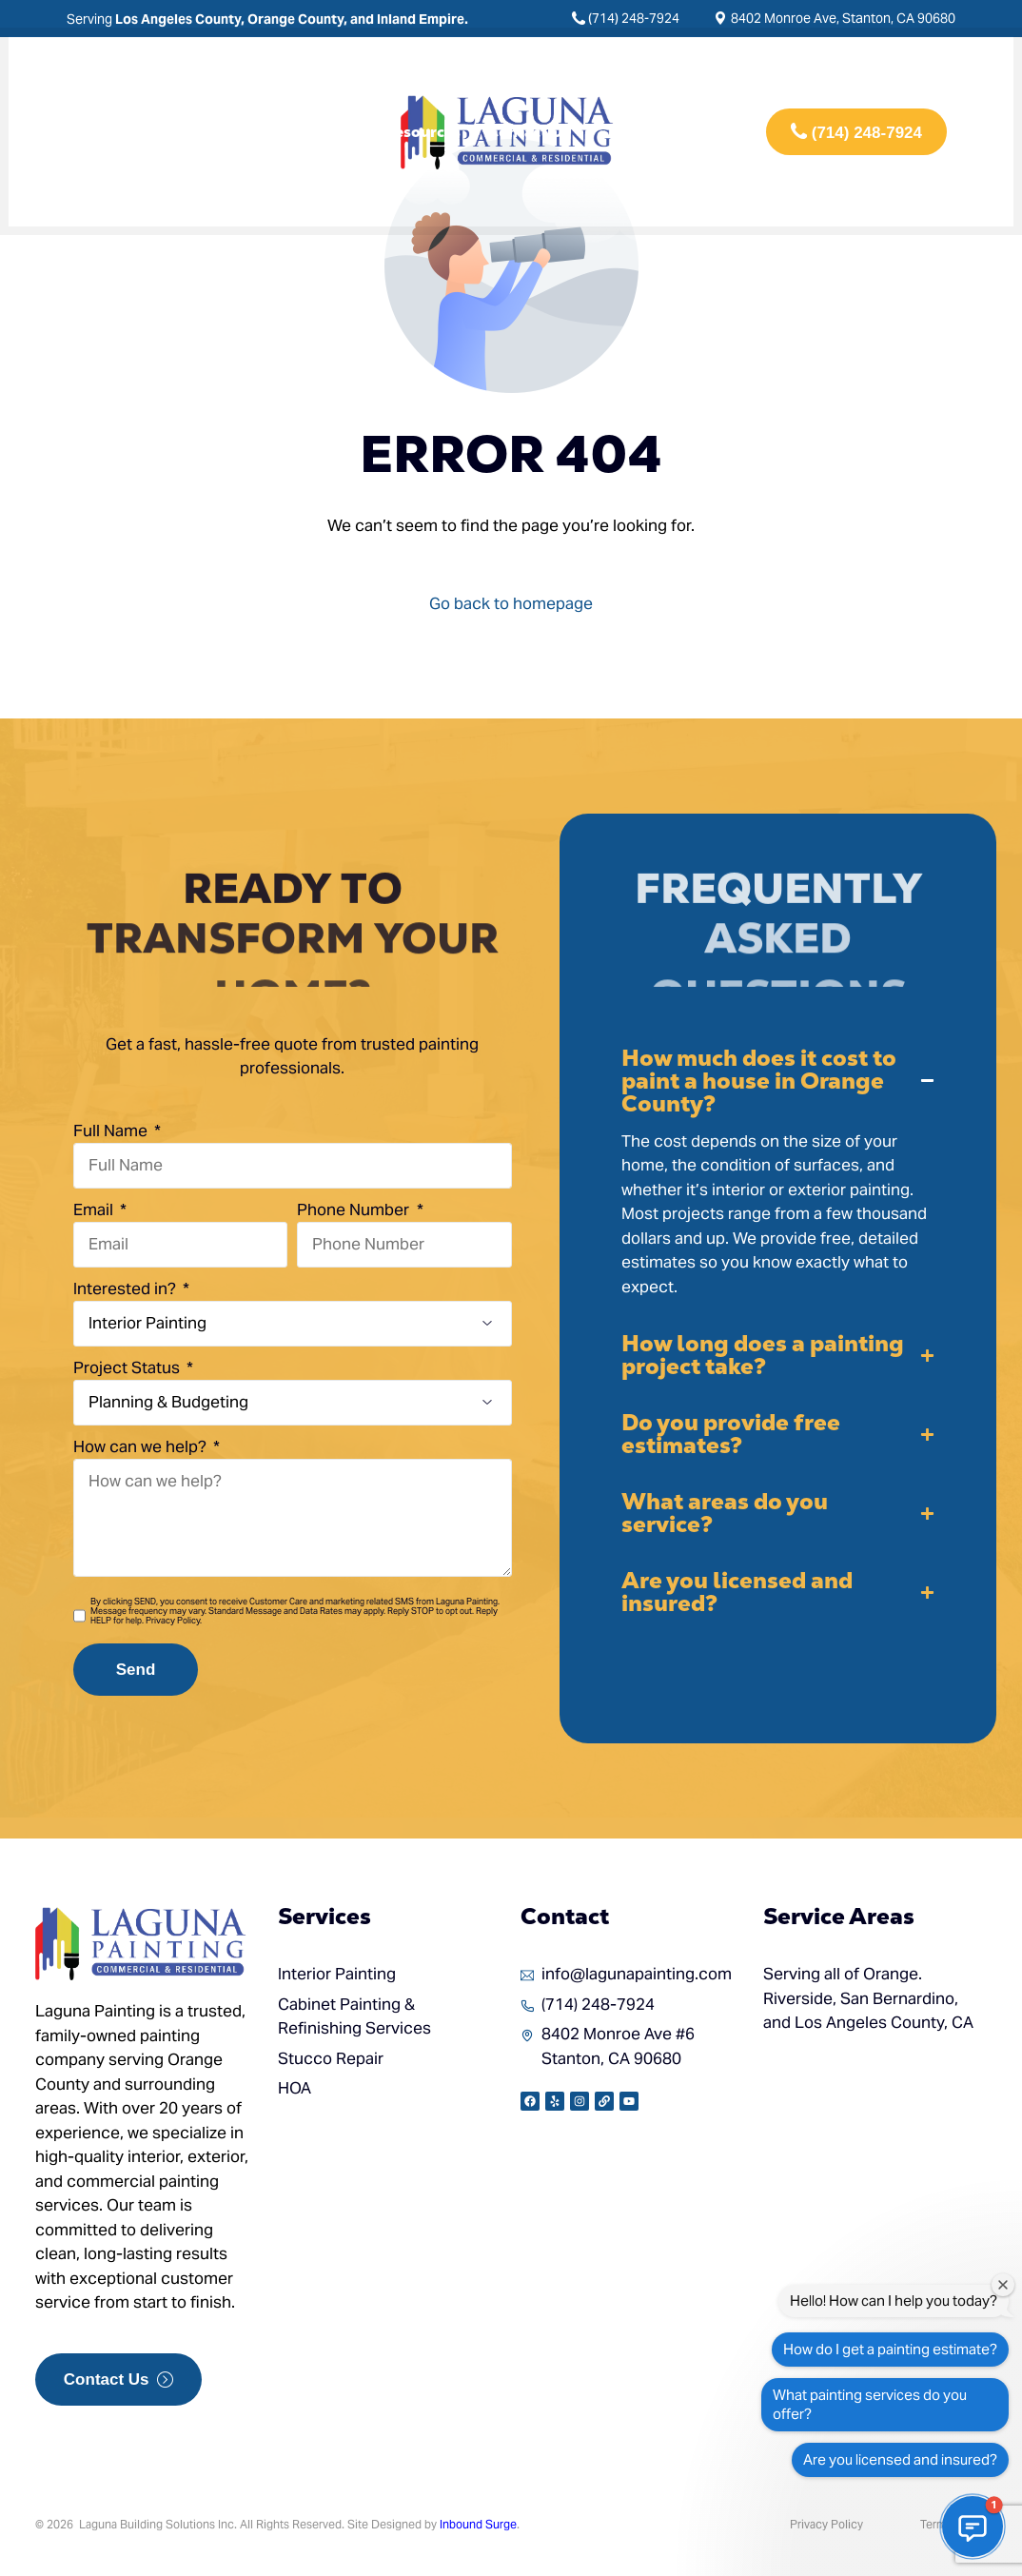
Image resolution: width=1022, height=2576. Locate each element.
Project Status (128, 1367)
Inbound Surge (478, 2524)
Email (95, 1209)
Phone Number (355, 1209)
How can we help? (141, 1446)
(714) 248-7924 (633, 18)
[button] (778, 1173)
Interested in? (126, 1288)
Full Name (112, 1130)
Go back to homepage (511, 603)
